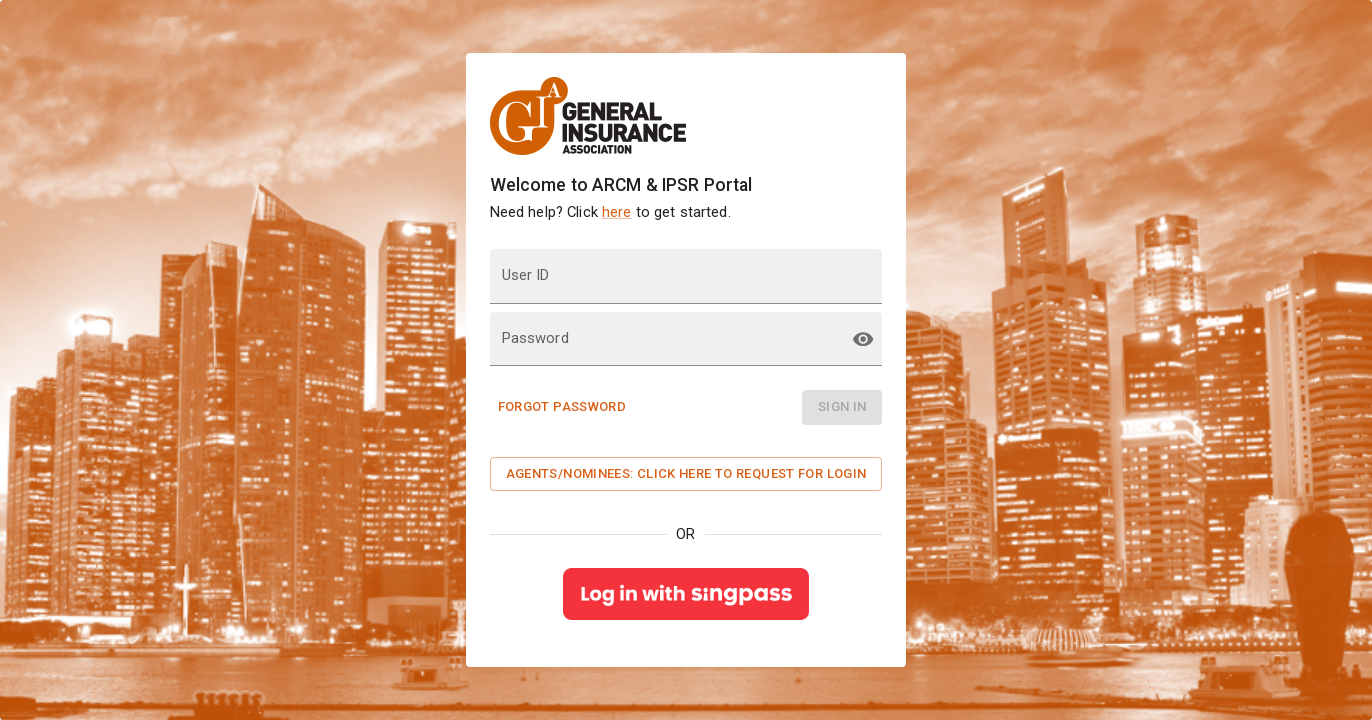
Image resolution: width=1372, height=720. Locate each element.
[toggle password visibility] (863, 339)
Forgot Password (562, 406)
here (617, 212)
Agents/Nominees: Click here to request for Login (686, 473)
